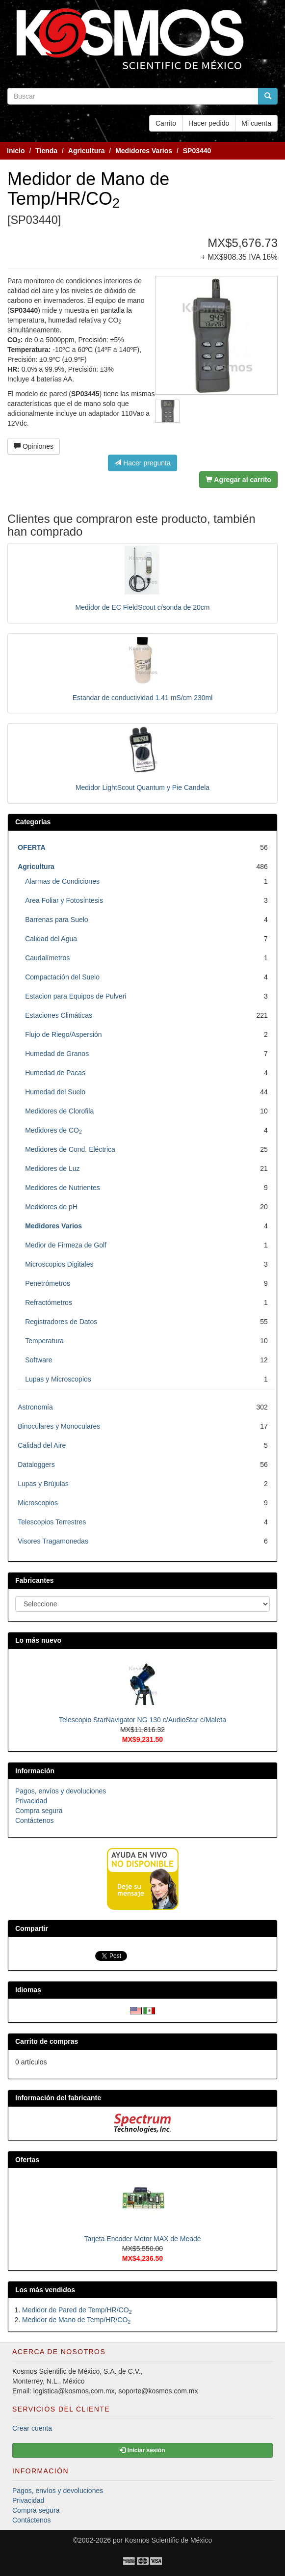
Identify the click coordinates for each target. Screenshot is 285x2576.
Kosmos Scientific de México (168, 2540)
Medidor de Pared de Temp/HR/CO (76, 2310)
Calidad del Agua (51, 939)
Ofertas (27, 2160)
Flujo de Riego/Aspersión (63, 1034)
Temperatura (44, 1341)
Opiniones (33, 446)
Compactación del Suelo (62, 977)
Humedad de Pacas (55, 1073)
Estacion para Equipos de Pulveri (75, 996)
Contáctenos (34, 1820)
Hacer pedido (208, 123)
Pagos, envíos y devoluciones (60, 1791)
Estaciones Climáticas (58, 1015)
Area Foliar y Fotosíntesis (64, 900)
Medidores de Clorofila (59, 1111)
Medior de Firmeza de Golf (65, 1245)
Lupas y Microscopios (58, 1379)
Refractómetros (48, 1302)
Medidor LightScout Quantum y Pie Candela (142, 787)
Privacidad (31, 1801)
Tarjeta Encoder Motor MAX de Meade (142, 2239)
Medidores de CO (53, 1130)
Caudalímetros (47, 958)
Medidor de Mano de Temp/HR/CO (76, 2320)
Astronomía (35, 1407)
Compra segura (39, 1811)
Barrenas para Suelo (56, 919)
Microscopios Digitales (59, 1264)
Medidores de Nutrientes (62, 1188)
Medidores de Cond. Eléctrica (70, 1149)
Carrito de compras (46, 2041)
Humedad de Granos (57, 1054)
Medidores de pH (51, 1207)
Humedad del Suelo (55, 1092)
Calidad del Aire (42, 1445)
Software (38, 1360)
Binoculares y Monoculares (59, 1426)
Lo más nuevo (38, 1640)
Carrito (165, 123)
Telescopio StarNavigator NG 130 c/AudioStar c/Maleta (142, 1720)
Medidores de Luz (52, 1168)
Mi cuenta (256, 123)
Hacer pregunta (142, 463)
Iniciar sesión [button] (142, 2450)
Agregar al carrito (238, 480)
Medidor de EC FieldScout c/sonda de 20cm (143, 607)
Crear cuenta (32, 2428)
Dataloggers (36, 1464)
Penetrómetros (47, 1283)
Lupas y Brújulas (43, 1484)
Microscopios (38, 1503)
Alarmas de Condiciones (62, 881)
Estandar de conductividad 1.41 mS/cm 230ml (143, 698)
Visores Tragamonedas (53, 1541)
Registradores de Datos (61, 1322)
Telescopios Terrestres (52, 1522)
